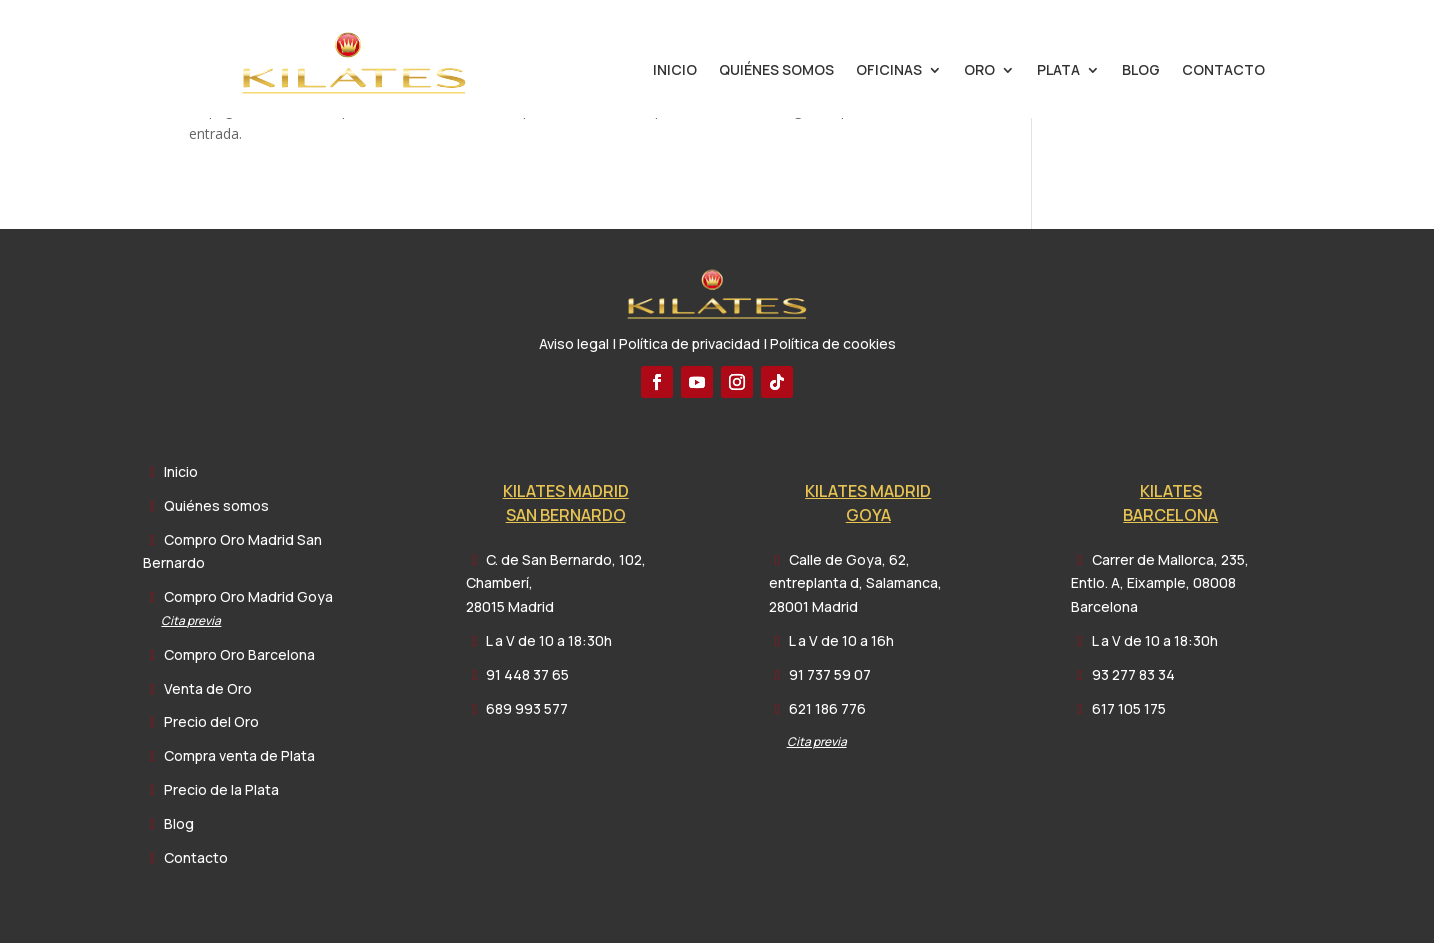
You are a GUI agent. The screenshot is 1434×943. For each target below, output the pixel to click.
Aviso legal (574, 343)
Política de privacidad (689, 343)
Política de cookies (833, 343)
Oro (979, 71)
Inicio (675, 71)
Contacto (1223, 71)
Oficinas (889, 71)
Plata (1058, 71)
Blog (1141, 71)
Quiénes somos (776, 71)
